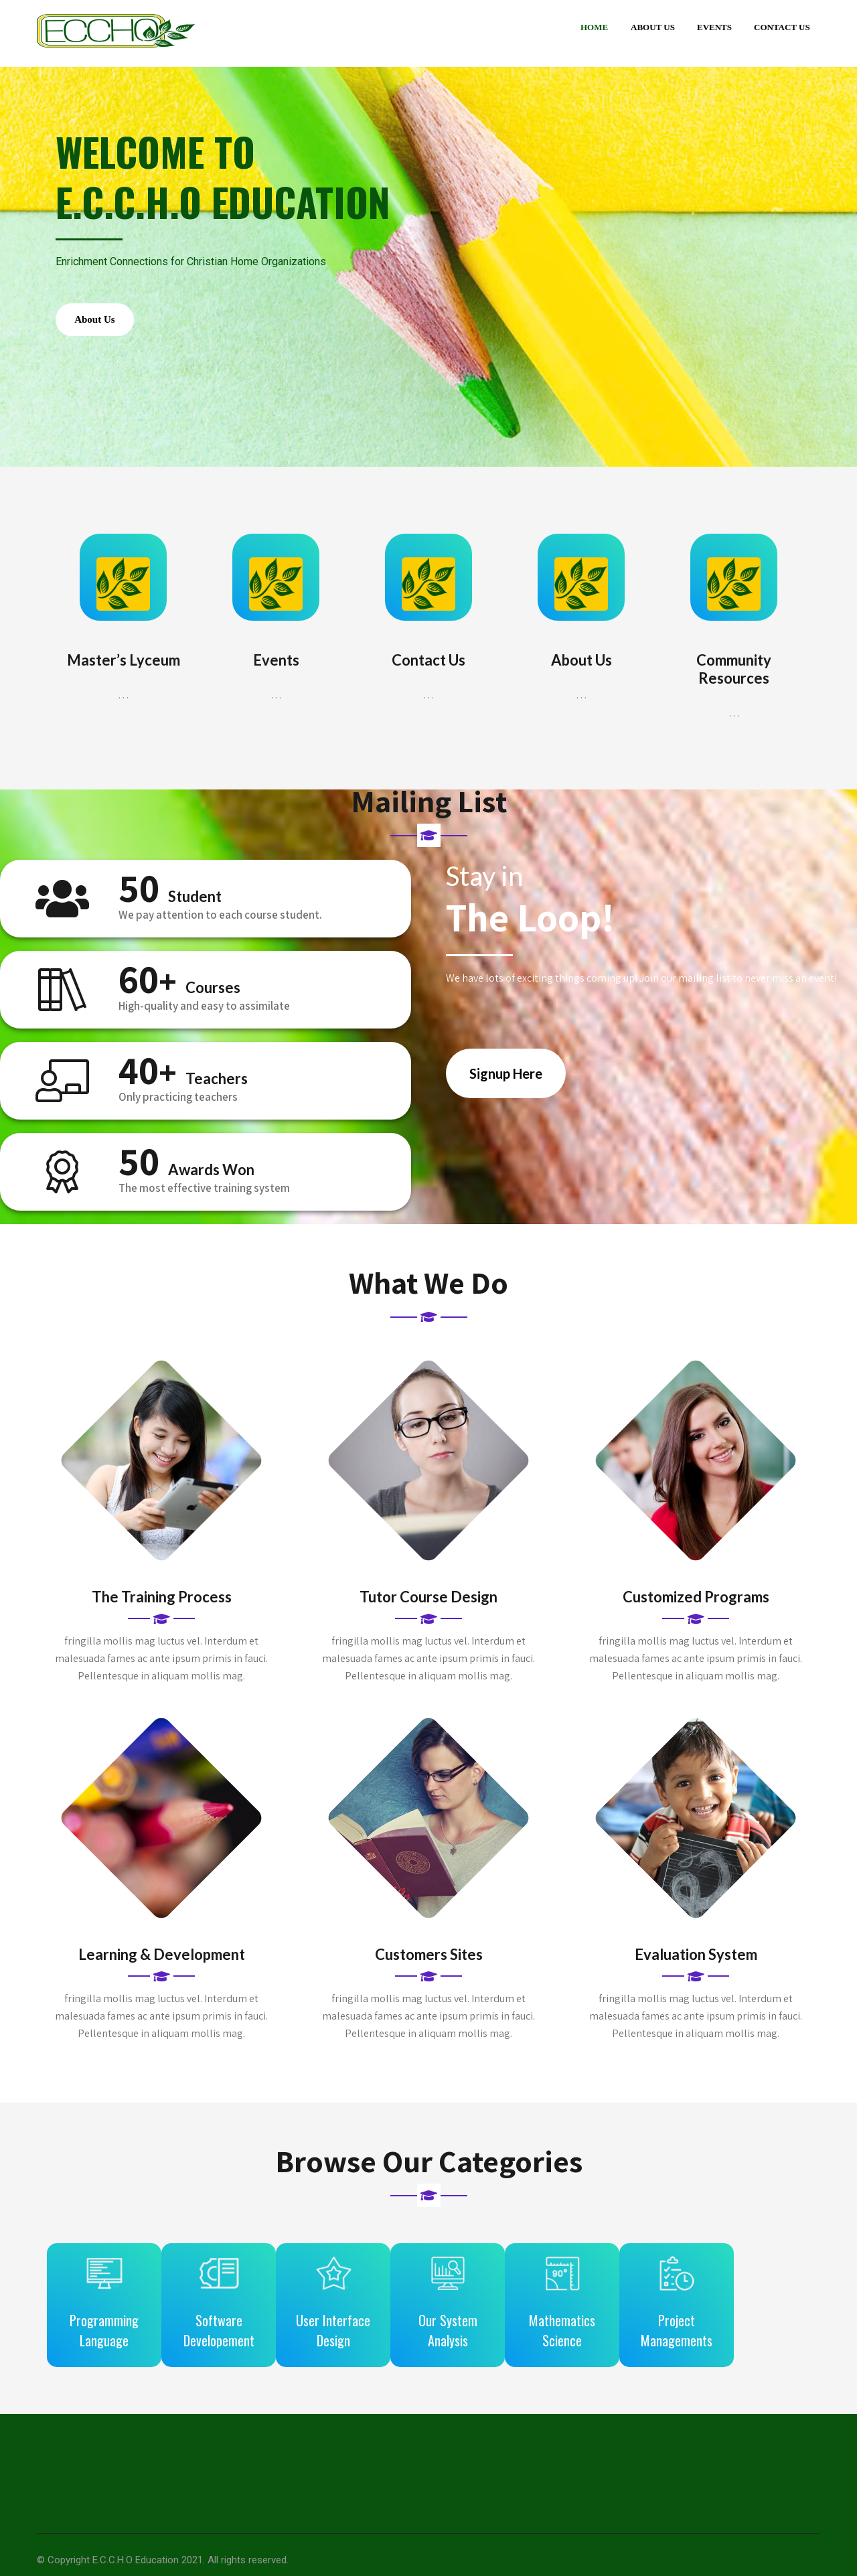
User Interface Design (362, 2334)
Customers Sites (429, 1968)
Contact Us (782, 27)
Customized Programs (696, 1611)
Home (594, 27)
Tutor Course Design (428, 1611)
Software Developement (233, 2334)
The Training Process (162, 1611)
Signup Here (505, 1087)
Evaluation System (696, 1968)
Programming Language (104, 2334)
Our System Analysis (492, 2334)
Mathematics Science (621, 2334)
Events (714, 27)
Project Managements (750, 2334)
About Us (653, 27)
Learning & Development (161, 1968)
